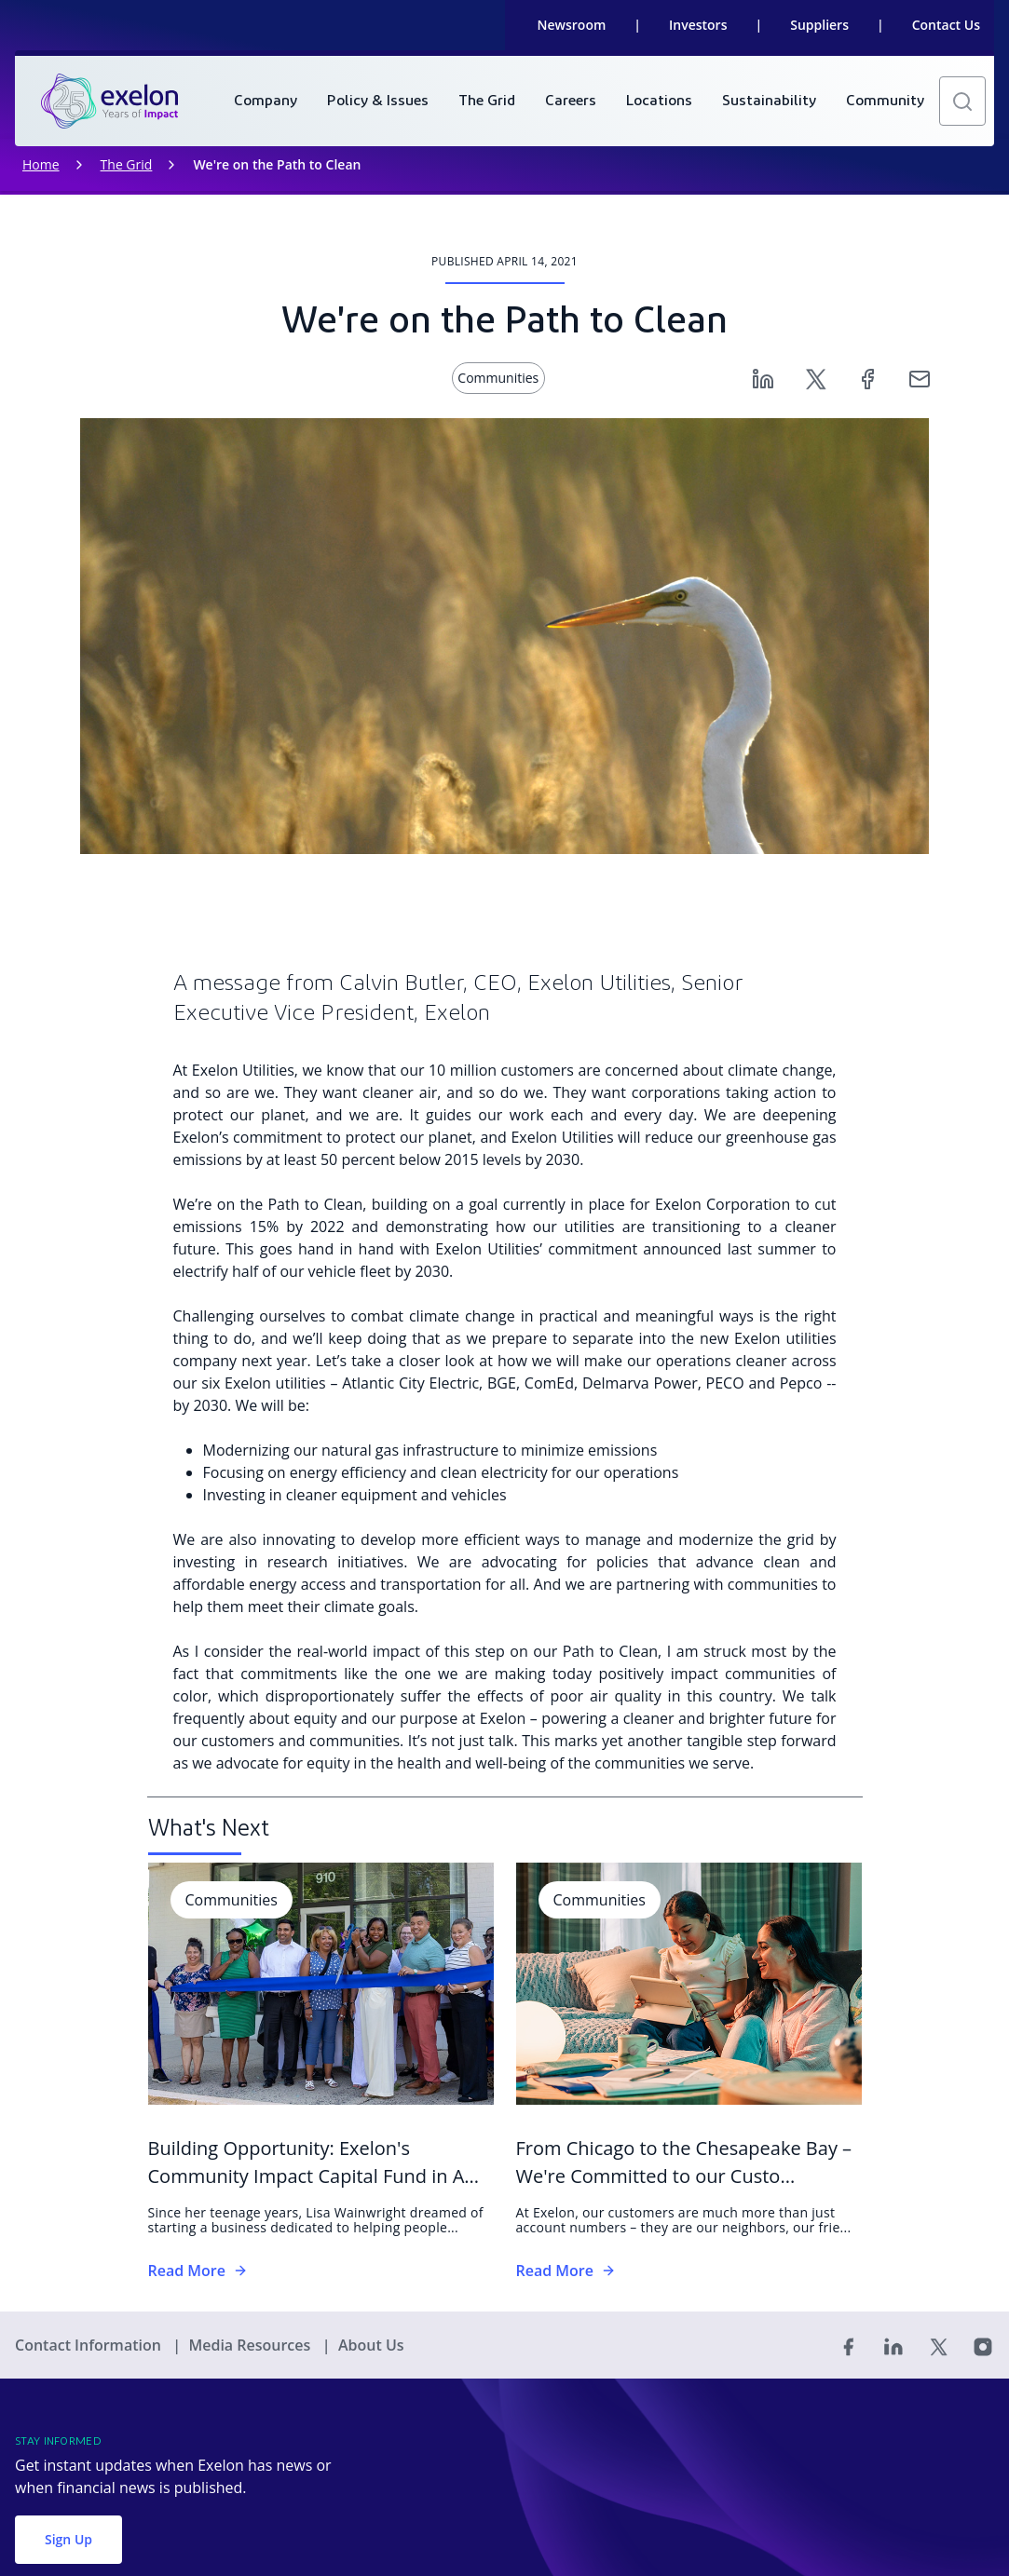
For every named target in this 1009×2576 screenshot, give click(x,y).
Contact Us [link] (946, 25)
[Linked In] (893, 2345)
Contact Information (90, 2345)
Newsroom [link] (572, 25)
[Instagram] (983, 2345)
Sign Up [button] (68, 2539)
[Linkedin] (763, 377)
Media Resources (251, 2345)
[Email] (919, 377)
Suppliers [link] (819, 25)
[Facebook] (867, 377)
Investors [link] (698, 25)
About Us (371, 2345)
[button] (962, 101)
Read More (198, 2270)
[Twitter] (815, 377)
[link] (109, 101)
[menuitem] (265, 101)
